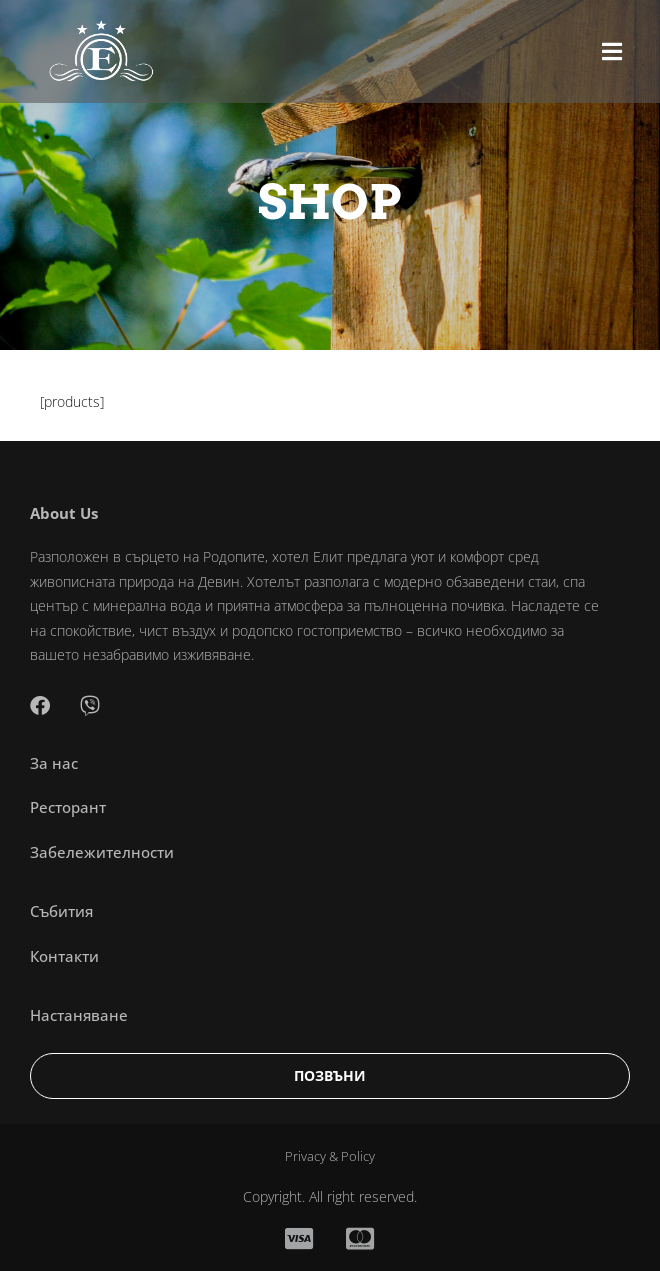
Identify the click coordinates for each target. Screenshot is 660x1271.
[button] (612, 51)
